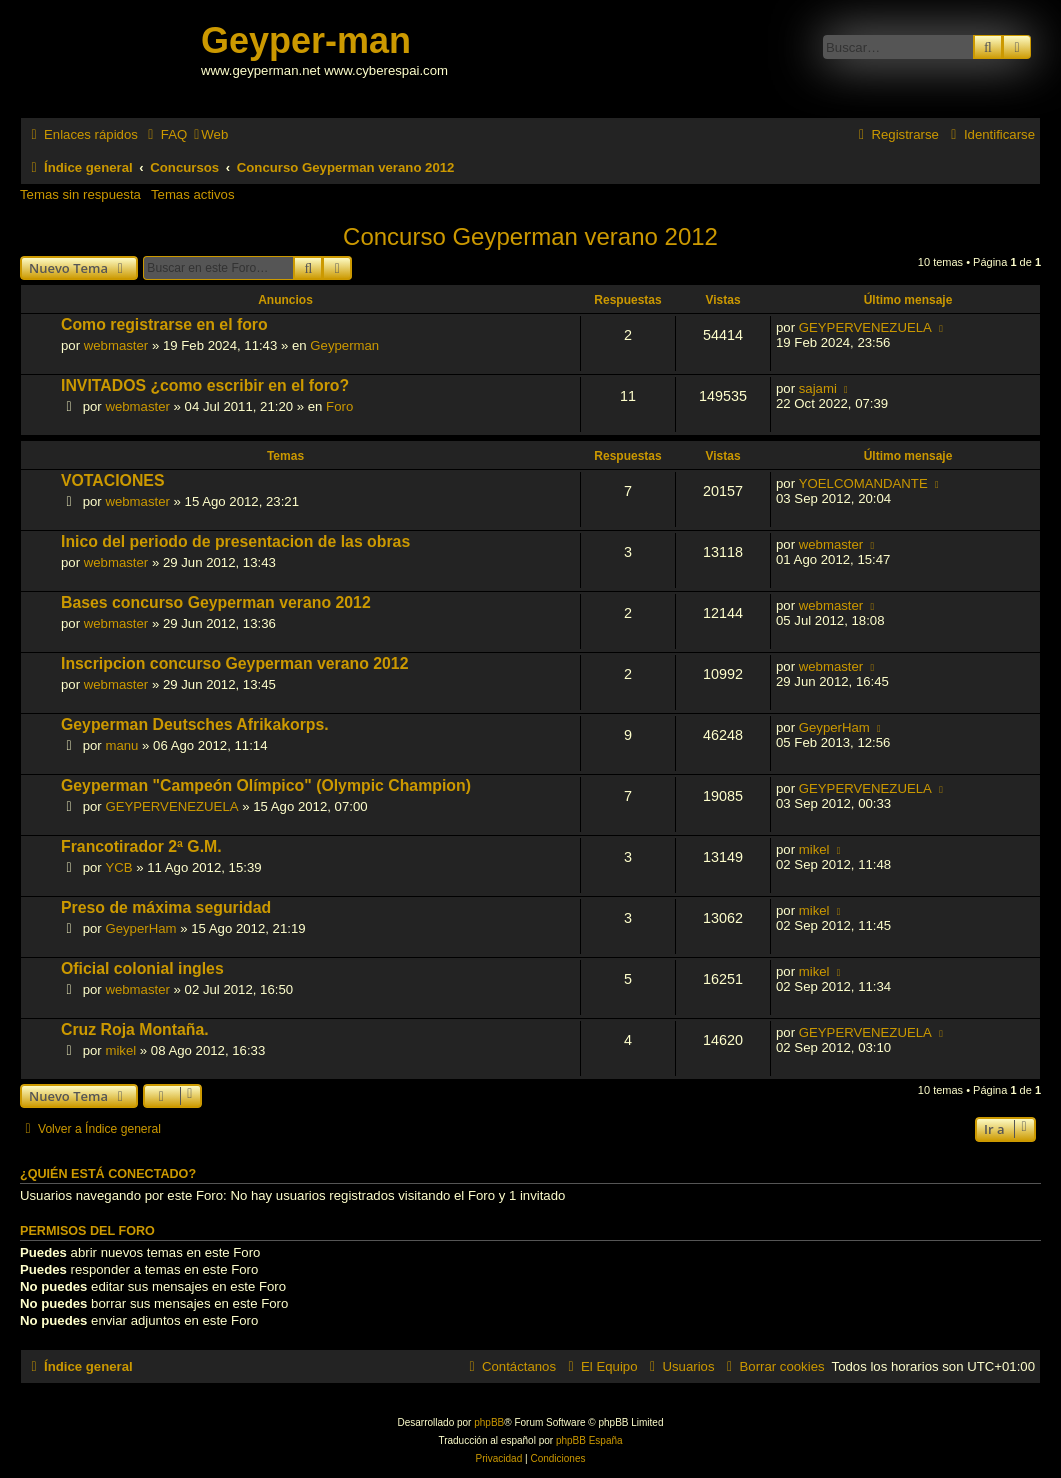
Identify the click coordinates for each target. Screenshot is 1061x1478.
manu (121, 745)
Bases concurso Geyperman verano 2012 (216, 602)
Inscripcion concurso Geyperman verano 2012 (234, 663)
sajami (818, 388)
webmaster (116, 345)
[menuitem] (165, 134)
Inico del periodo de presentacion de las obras (235, 541)
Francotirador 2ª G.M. (141, 846)
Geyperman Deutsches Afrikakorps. (195, 724)
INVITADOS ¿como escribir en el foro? (205, 385)
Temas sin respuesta (80, 194)
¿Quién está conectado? (108, 1174)
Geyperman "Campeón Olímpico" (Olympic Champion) (266, 785)
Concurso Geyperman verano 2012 (530, 236)
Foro (339, 406)
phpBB (489, 1422)
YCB (118, 867)
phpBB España (589, 1440)
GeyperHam (834, 727)
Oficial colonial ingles (142, 968)
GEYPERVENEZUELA (865, 327)
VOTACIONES (112, 480)
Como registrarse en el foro (164, 324)
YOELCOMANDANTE (863, 483)
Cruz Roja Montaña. (135, 1029)
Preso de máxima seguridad (166, 907)
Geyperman (344, 345)
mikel (814, 849)
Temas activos (193, 194)
